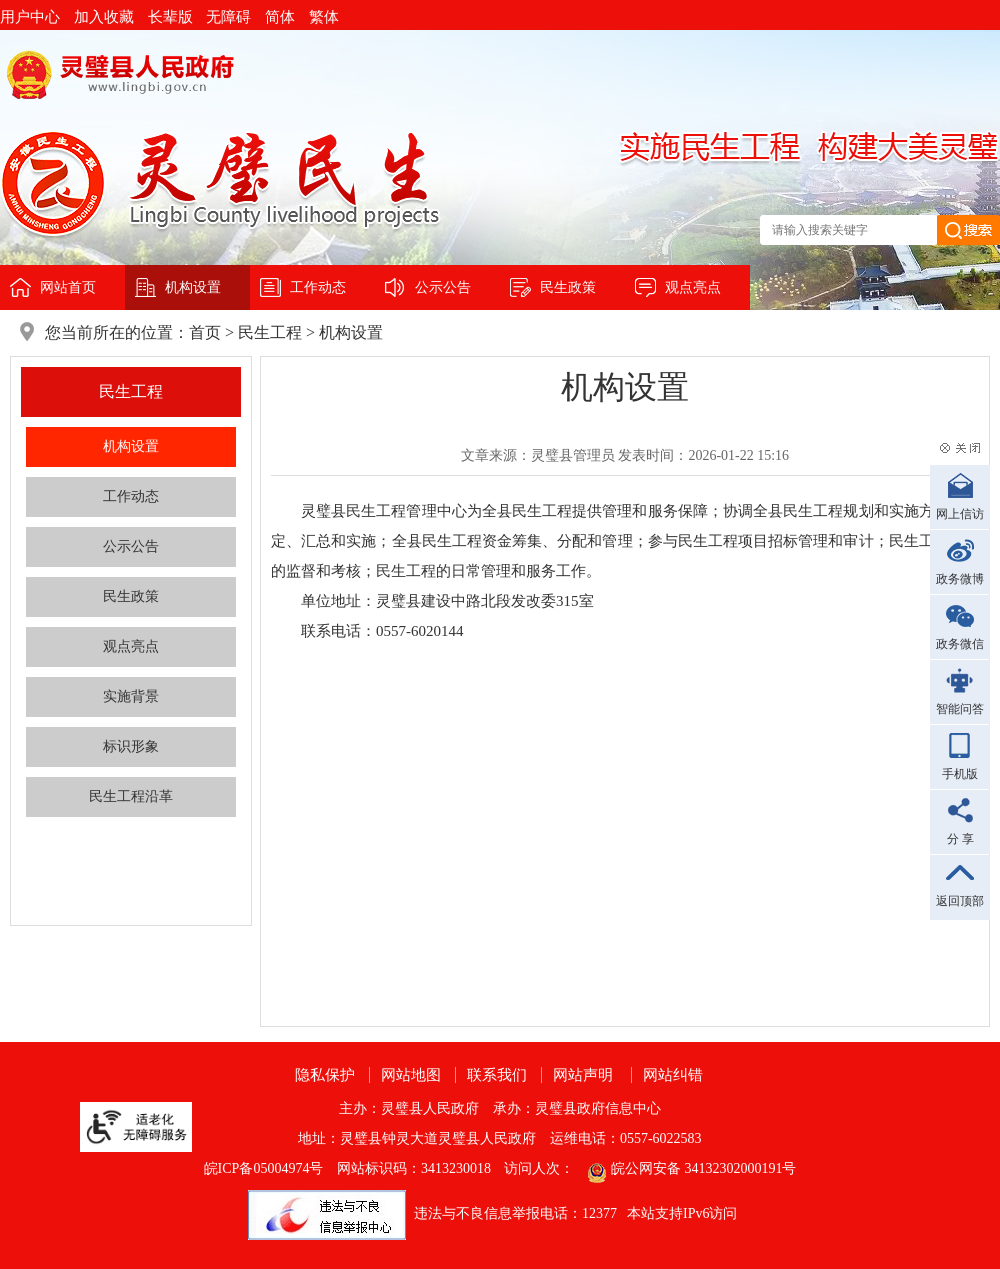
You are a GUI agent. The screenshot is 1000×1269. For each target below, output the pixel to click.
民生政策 (568, 287)
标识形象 (131, 746)
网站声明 (583, 1075)
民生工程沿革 (131, 796)
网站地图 (411, 1075)
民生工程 (270, 332)
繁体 (324, 17)
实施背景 (131, 696)
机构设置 (193, 287)
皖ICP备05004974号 (264, 1168)
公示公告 (443, 287)
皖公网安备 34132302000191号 (704, 1168)
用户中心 (30, 17)
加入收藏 (104, 17)
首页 (205, 332)
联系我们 (497, 1075)
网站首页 (68, 287)
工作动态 (318, 287)
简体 (280, 17)
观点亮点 (693, 287)
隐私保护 (325, 1075)
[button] (177, 17)
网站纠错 (673, 1075)
